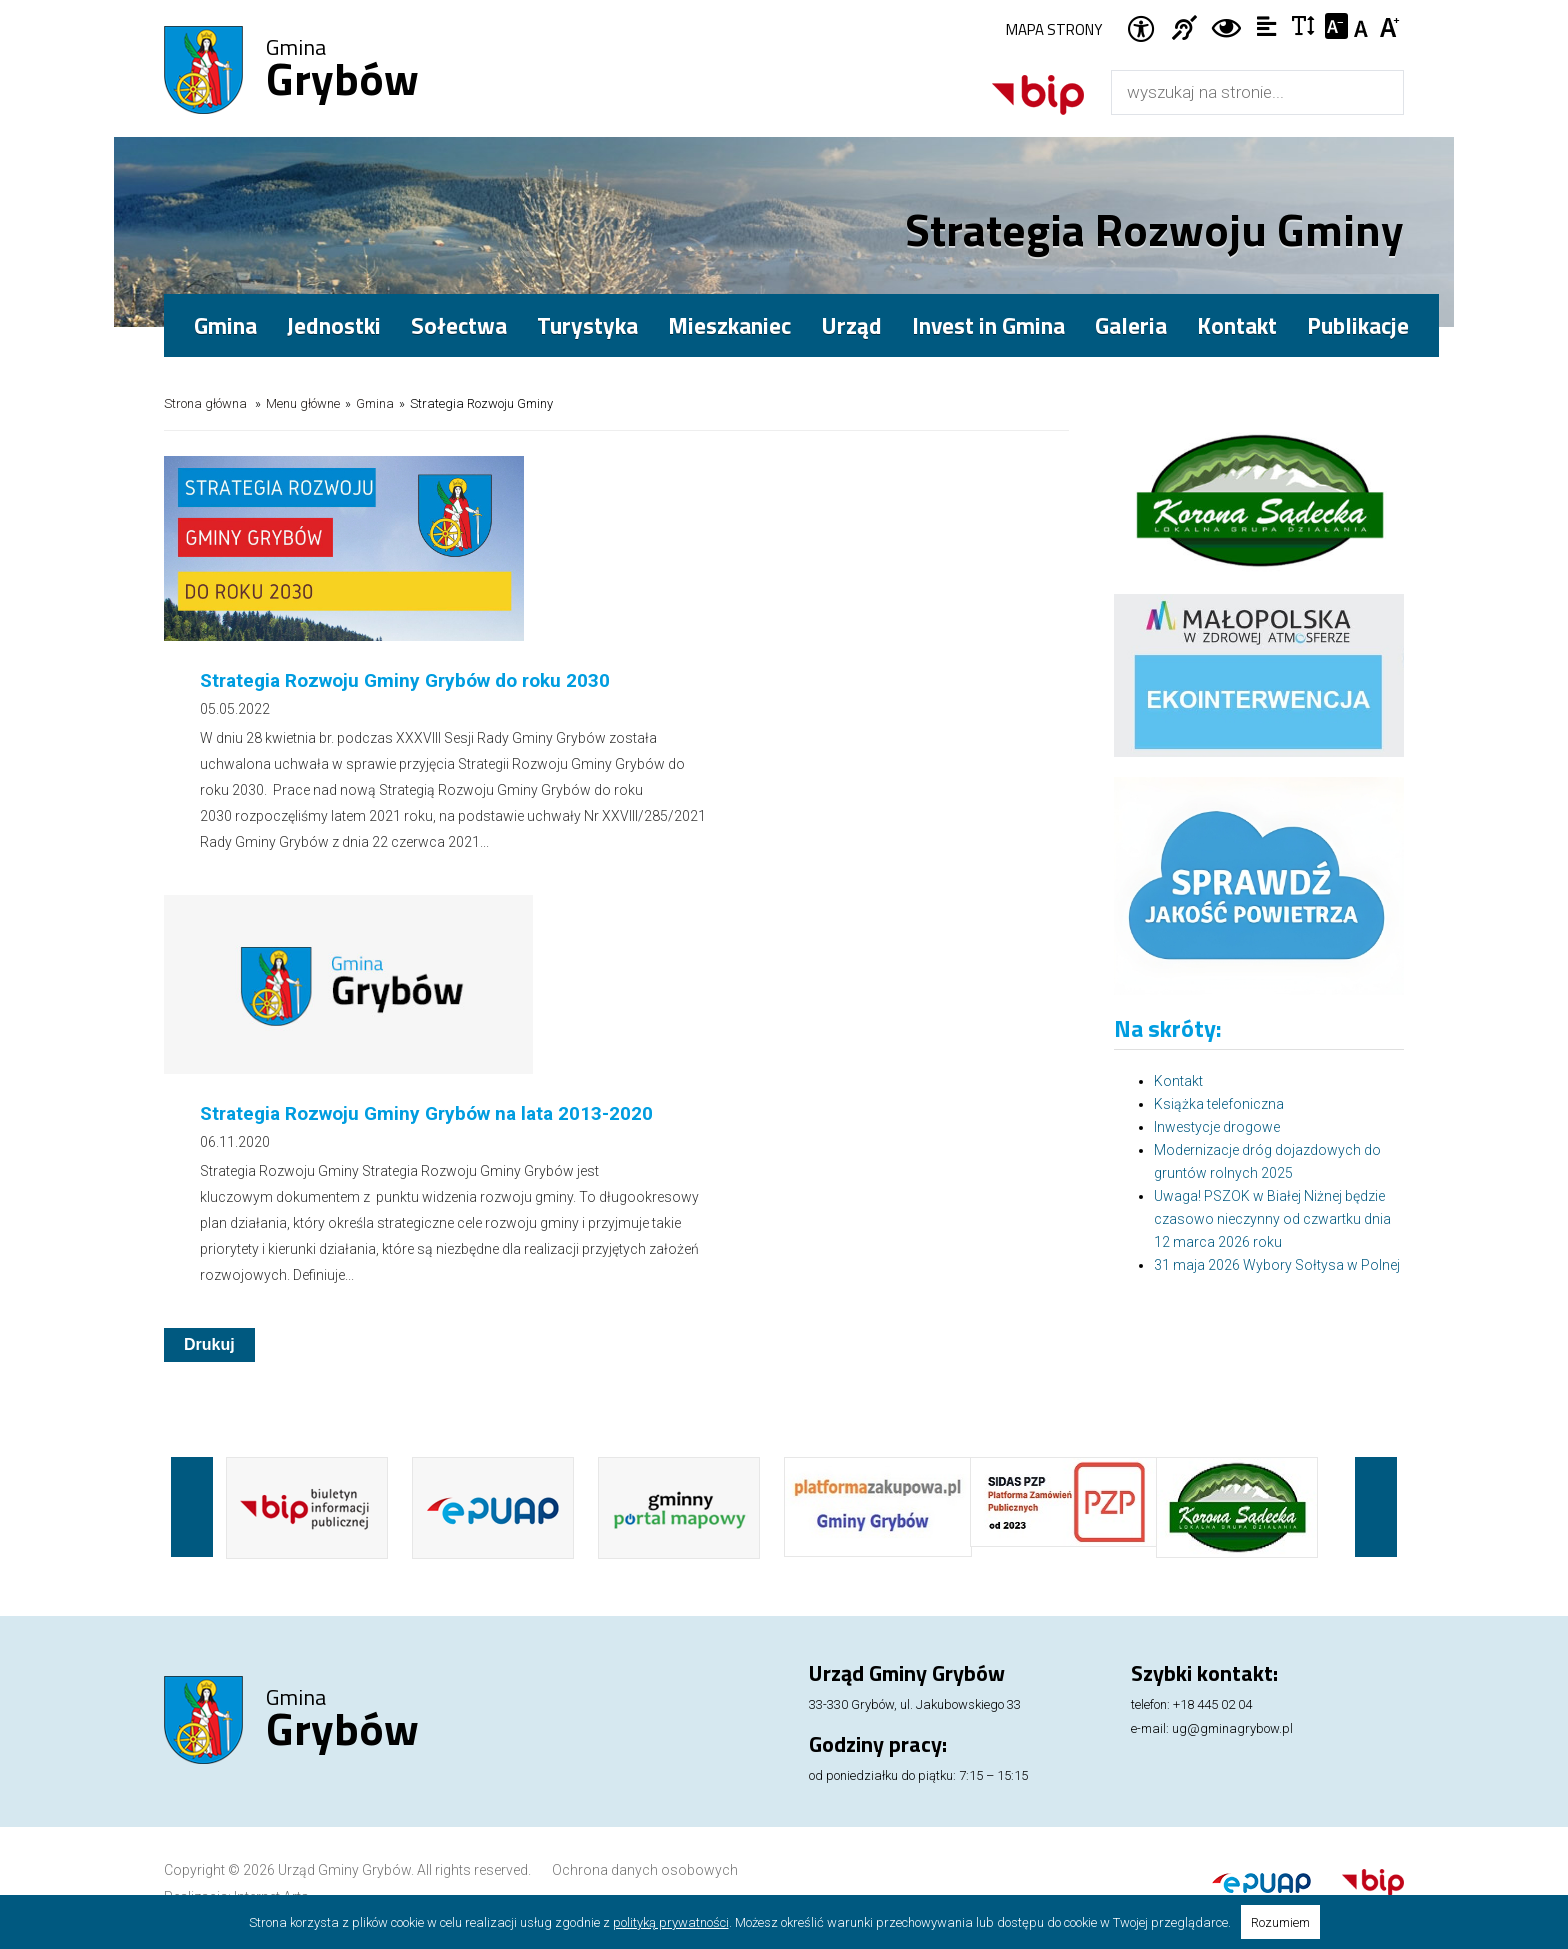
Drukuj (209, 926)
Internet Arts (271, 1796)
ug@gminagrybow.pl (1232, 1627)
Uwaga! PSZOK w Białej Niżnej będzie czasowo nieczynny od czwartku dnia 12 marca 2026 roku (1272, 1219)
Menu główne (303, 403)
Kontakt (1237, 325)
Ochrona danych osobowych (645, 1769)
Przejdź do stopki (784, 0)
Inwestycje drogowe (1217, 1127)
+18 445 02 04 (1212, 1603)
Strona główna (205, 403)
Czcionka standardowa (1363, 26)
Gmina (342, 71)
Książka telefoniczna (1219, 1104)
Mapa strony (1054, 29)
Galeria (1131, 325)
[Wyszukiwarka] (1236, 92)
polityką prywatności (671, 1922)
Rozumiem (1280, 1922)
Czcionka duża (1390, 26)
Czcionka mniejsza (1336, 26)
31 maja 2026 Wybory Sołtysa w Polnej (1277, 1265)
